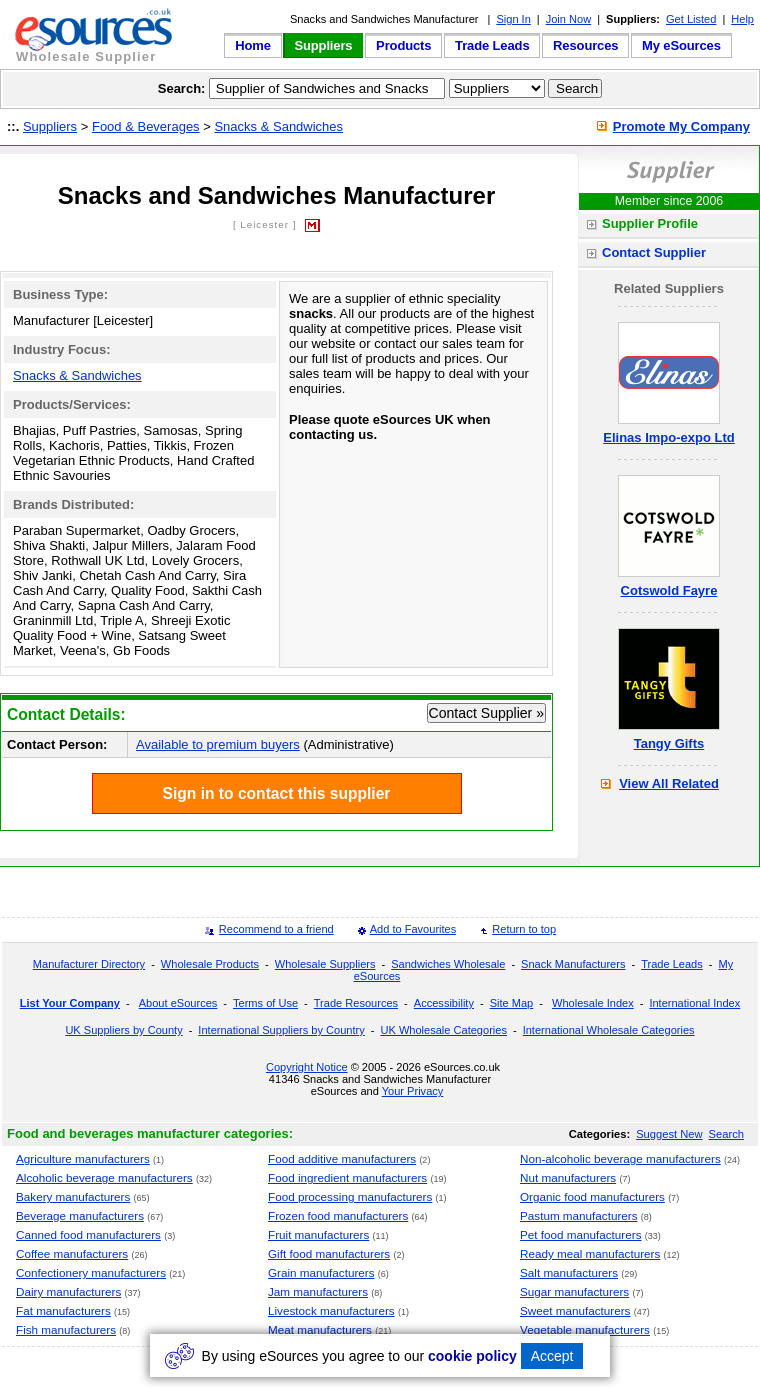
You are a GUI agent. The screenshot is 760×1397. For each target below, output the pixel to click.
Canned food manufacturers (88, 1234)
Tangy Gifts (669, 743)
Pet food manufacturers (581, 1234)
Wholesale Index (593, 1003)
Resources (585, 45)
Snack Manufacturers (573, 964)
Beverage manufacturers (80, 1215)
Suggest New (669, 1134)
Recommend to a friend (276, 929)
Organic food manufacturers (592, 1196)
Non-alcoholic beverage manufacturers (620, 1158)
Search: (182, 88)
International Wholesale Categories (609, 1030)
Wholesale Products (210, 964)
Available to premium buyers (218, 744)
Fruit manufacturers (318, 1234)
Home (253, 45)
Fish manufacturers (66, 1329)
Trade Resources (356, 1003)
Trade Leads (492, 45)
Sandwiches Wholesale (448, 964)
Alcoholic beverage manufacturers (104, 1177)
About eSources (178, 1003)
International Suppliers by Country (281, 1030)
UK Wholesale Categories (443, 1030)
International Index (694, 1003)
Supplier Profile (650, 223)
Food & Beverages (146, 126)
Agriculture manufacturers (83, 1158)
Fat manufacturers (63, 1310)
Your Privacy (413, 1091)
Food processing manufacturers (350, 1196)
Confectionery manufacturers (91, 1272)
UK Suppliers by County (123, 1030)
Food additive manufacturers (342, 1158)
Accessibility (444, 1003)
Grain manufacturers (321, 1272)
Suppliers (323, 45)
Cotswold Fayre (669, 590)
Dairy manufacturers (68, 1291)
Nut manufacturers (568, 1177)
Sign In (513, 19)
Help (742, 19)
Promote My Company (681, 126)
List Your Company (70, 1003)
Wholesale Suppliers (325, 964)
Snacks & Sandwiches (278, 126)
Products (403, 45)
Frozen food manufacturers (338, 1215)
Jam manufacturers (318, 1291)
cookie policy (472, 1356)
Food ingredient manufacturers (347, 1177)
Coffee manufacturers (72, 1253)
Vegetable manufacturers (585, 1329)
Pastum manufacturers (579, 1215)
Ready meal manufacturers (590, 1253)
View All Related (669, 783)
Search (726, 1134)
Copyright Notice (307, 1067)
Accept (552, 1356)
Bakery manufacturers (73, 1196)
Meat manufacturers (320, 1329)
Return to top (524, 929)
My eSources (681, 45)
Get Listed (691, 19)
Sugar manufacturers (574, 1291)
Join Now (568, 19)
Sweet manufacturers (575, 1310)
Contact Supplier (654, 252)
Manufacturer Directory (89, 964)
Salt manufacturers (569, 1272)
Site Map (512, 1003)
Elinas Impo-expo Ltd (668, 437)
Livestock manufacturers (331, 1310)
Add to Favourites (413, 929)
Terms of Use (265, 1003)
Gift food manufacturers (329, 1253)
